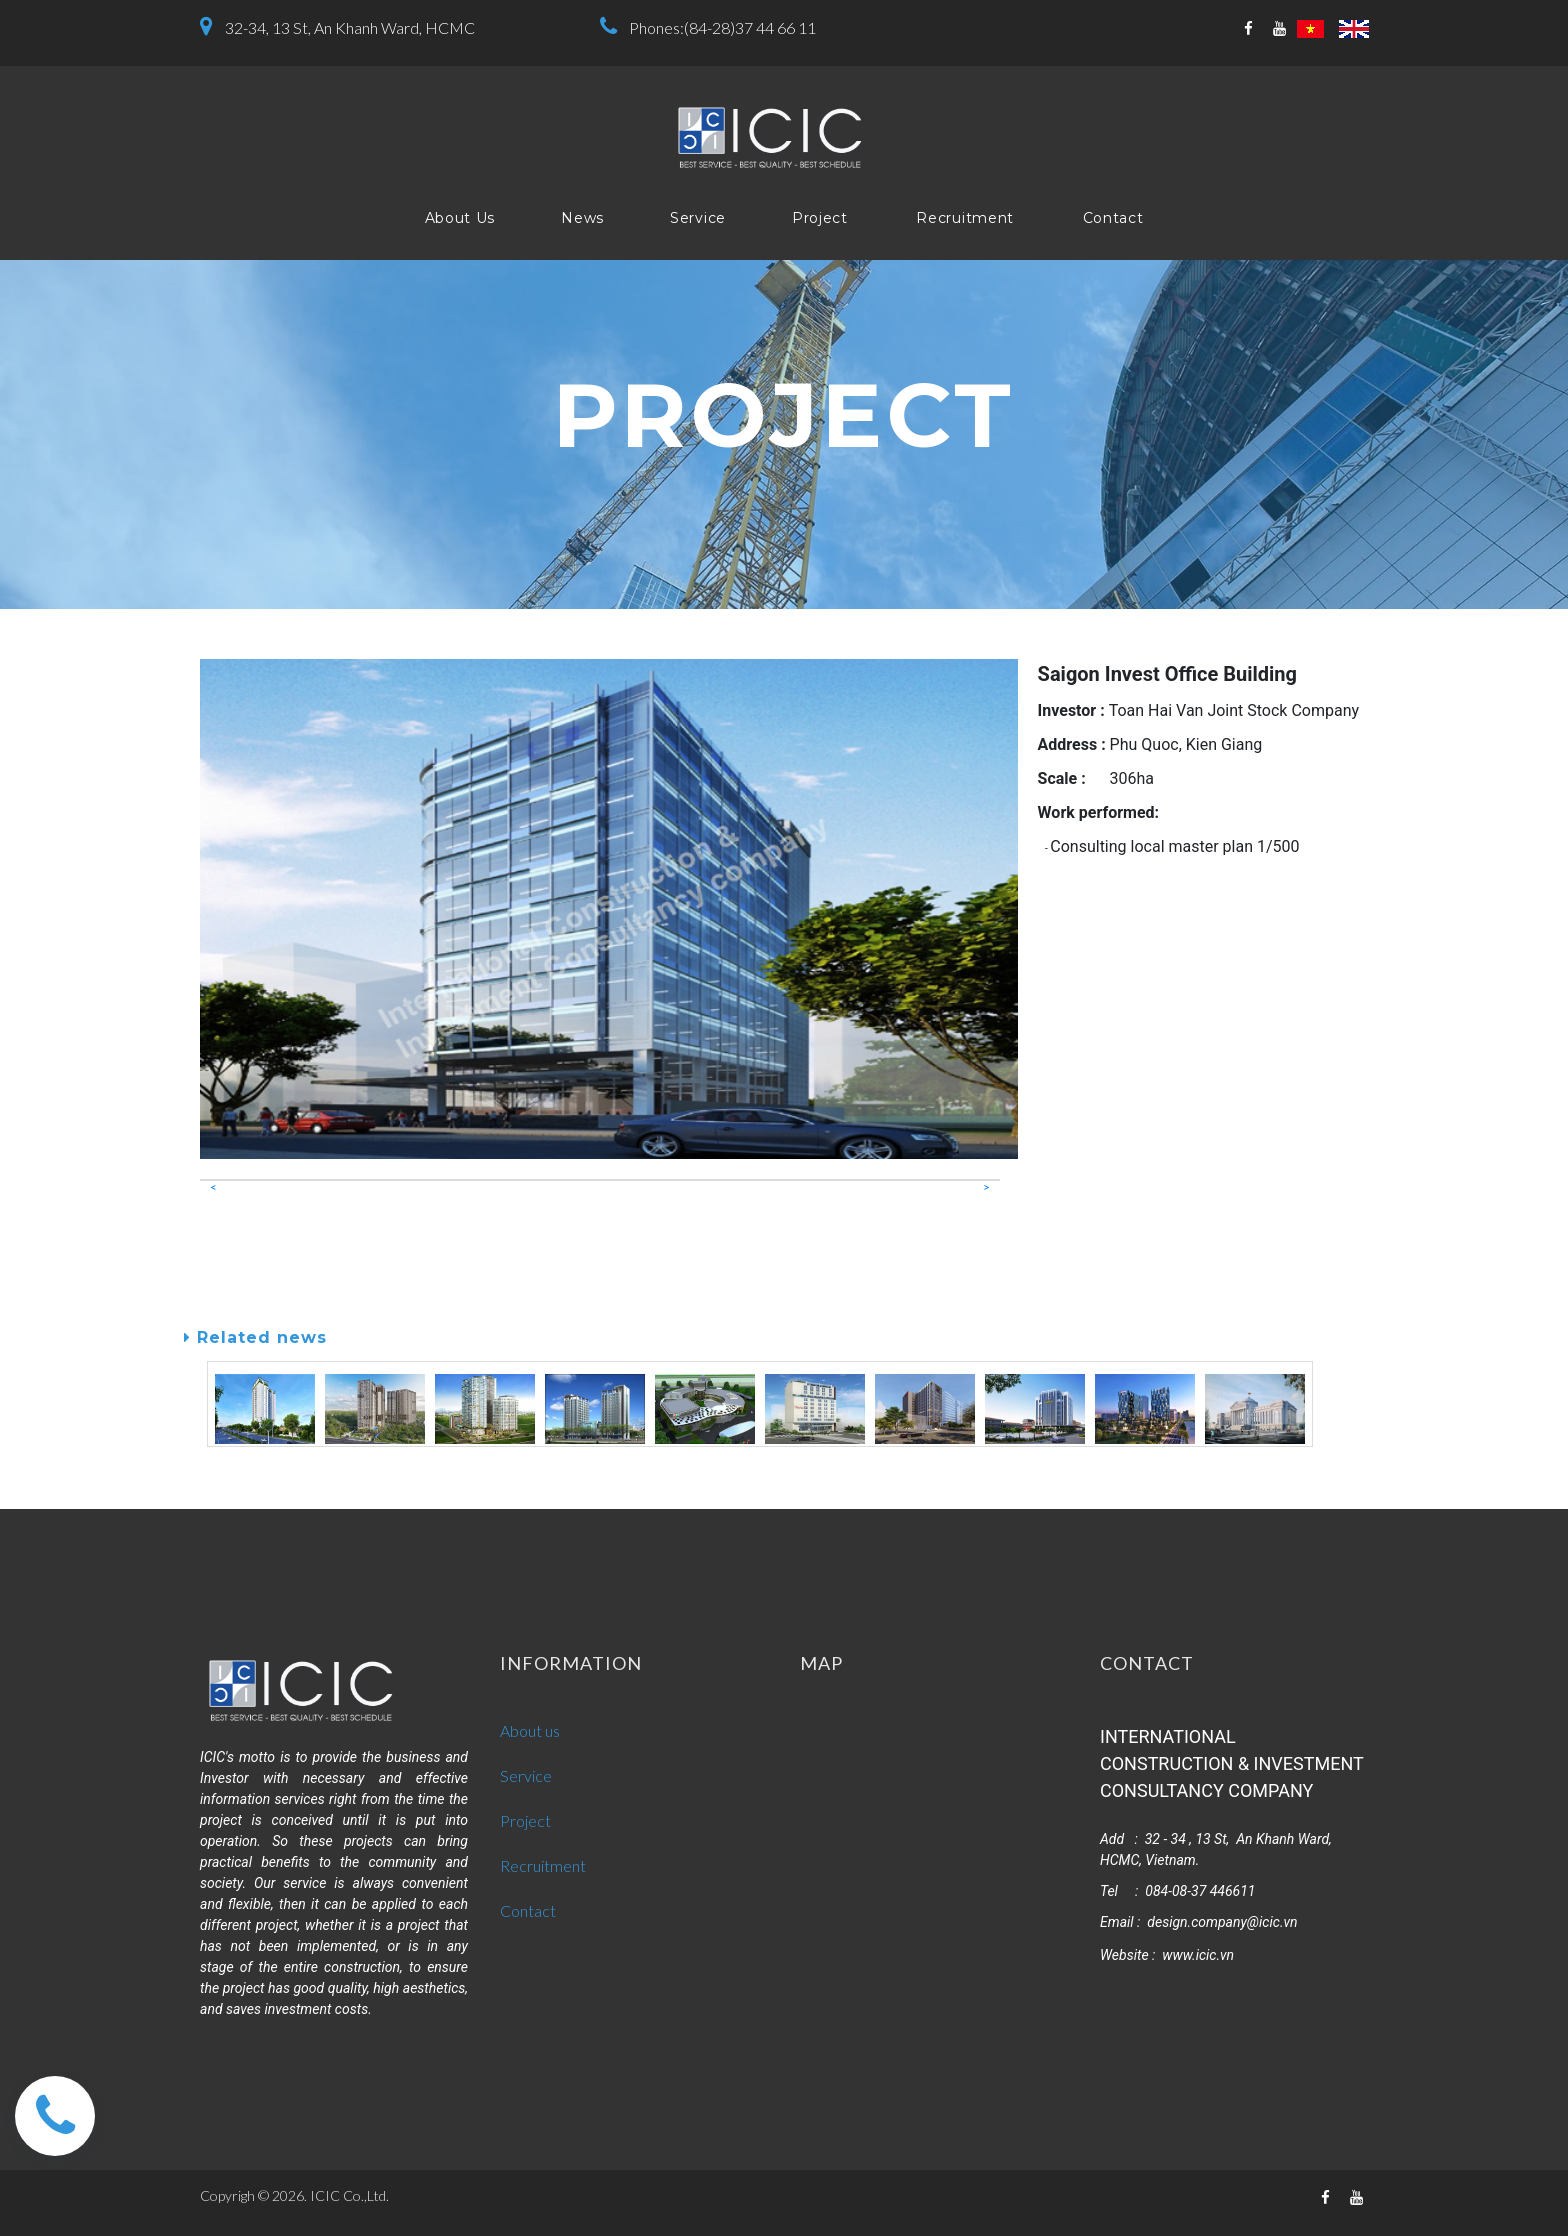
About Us (460, 218)
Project (820, 218)
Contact (1113, 218)
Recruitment (965, 218)
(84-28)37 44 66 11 (750, 27)
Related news (255, 1337)
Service (698, 218)
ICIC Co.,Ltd (348, 2195)
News (582, 218)
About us (530, 1730)
